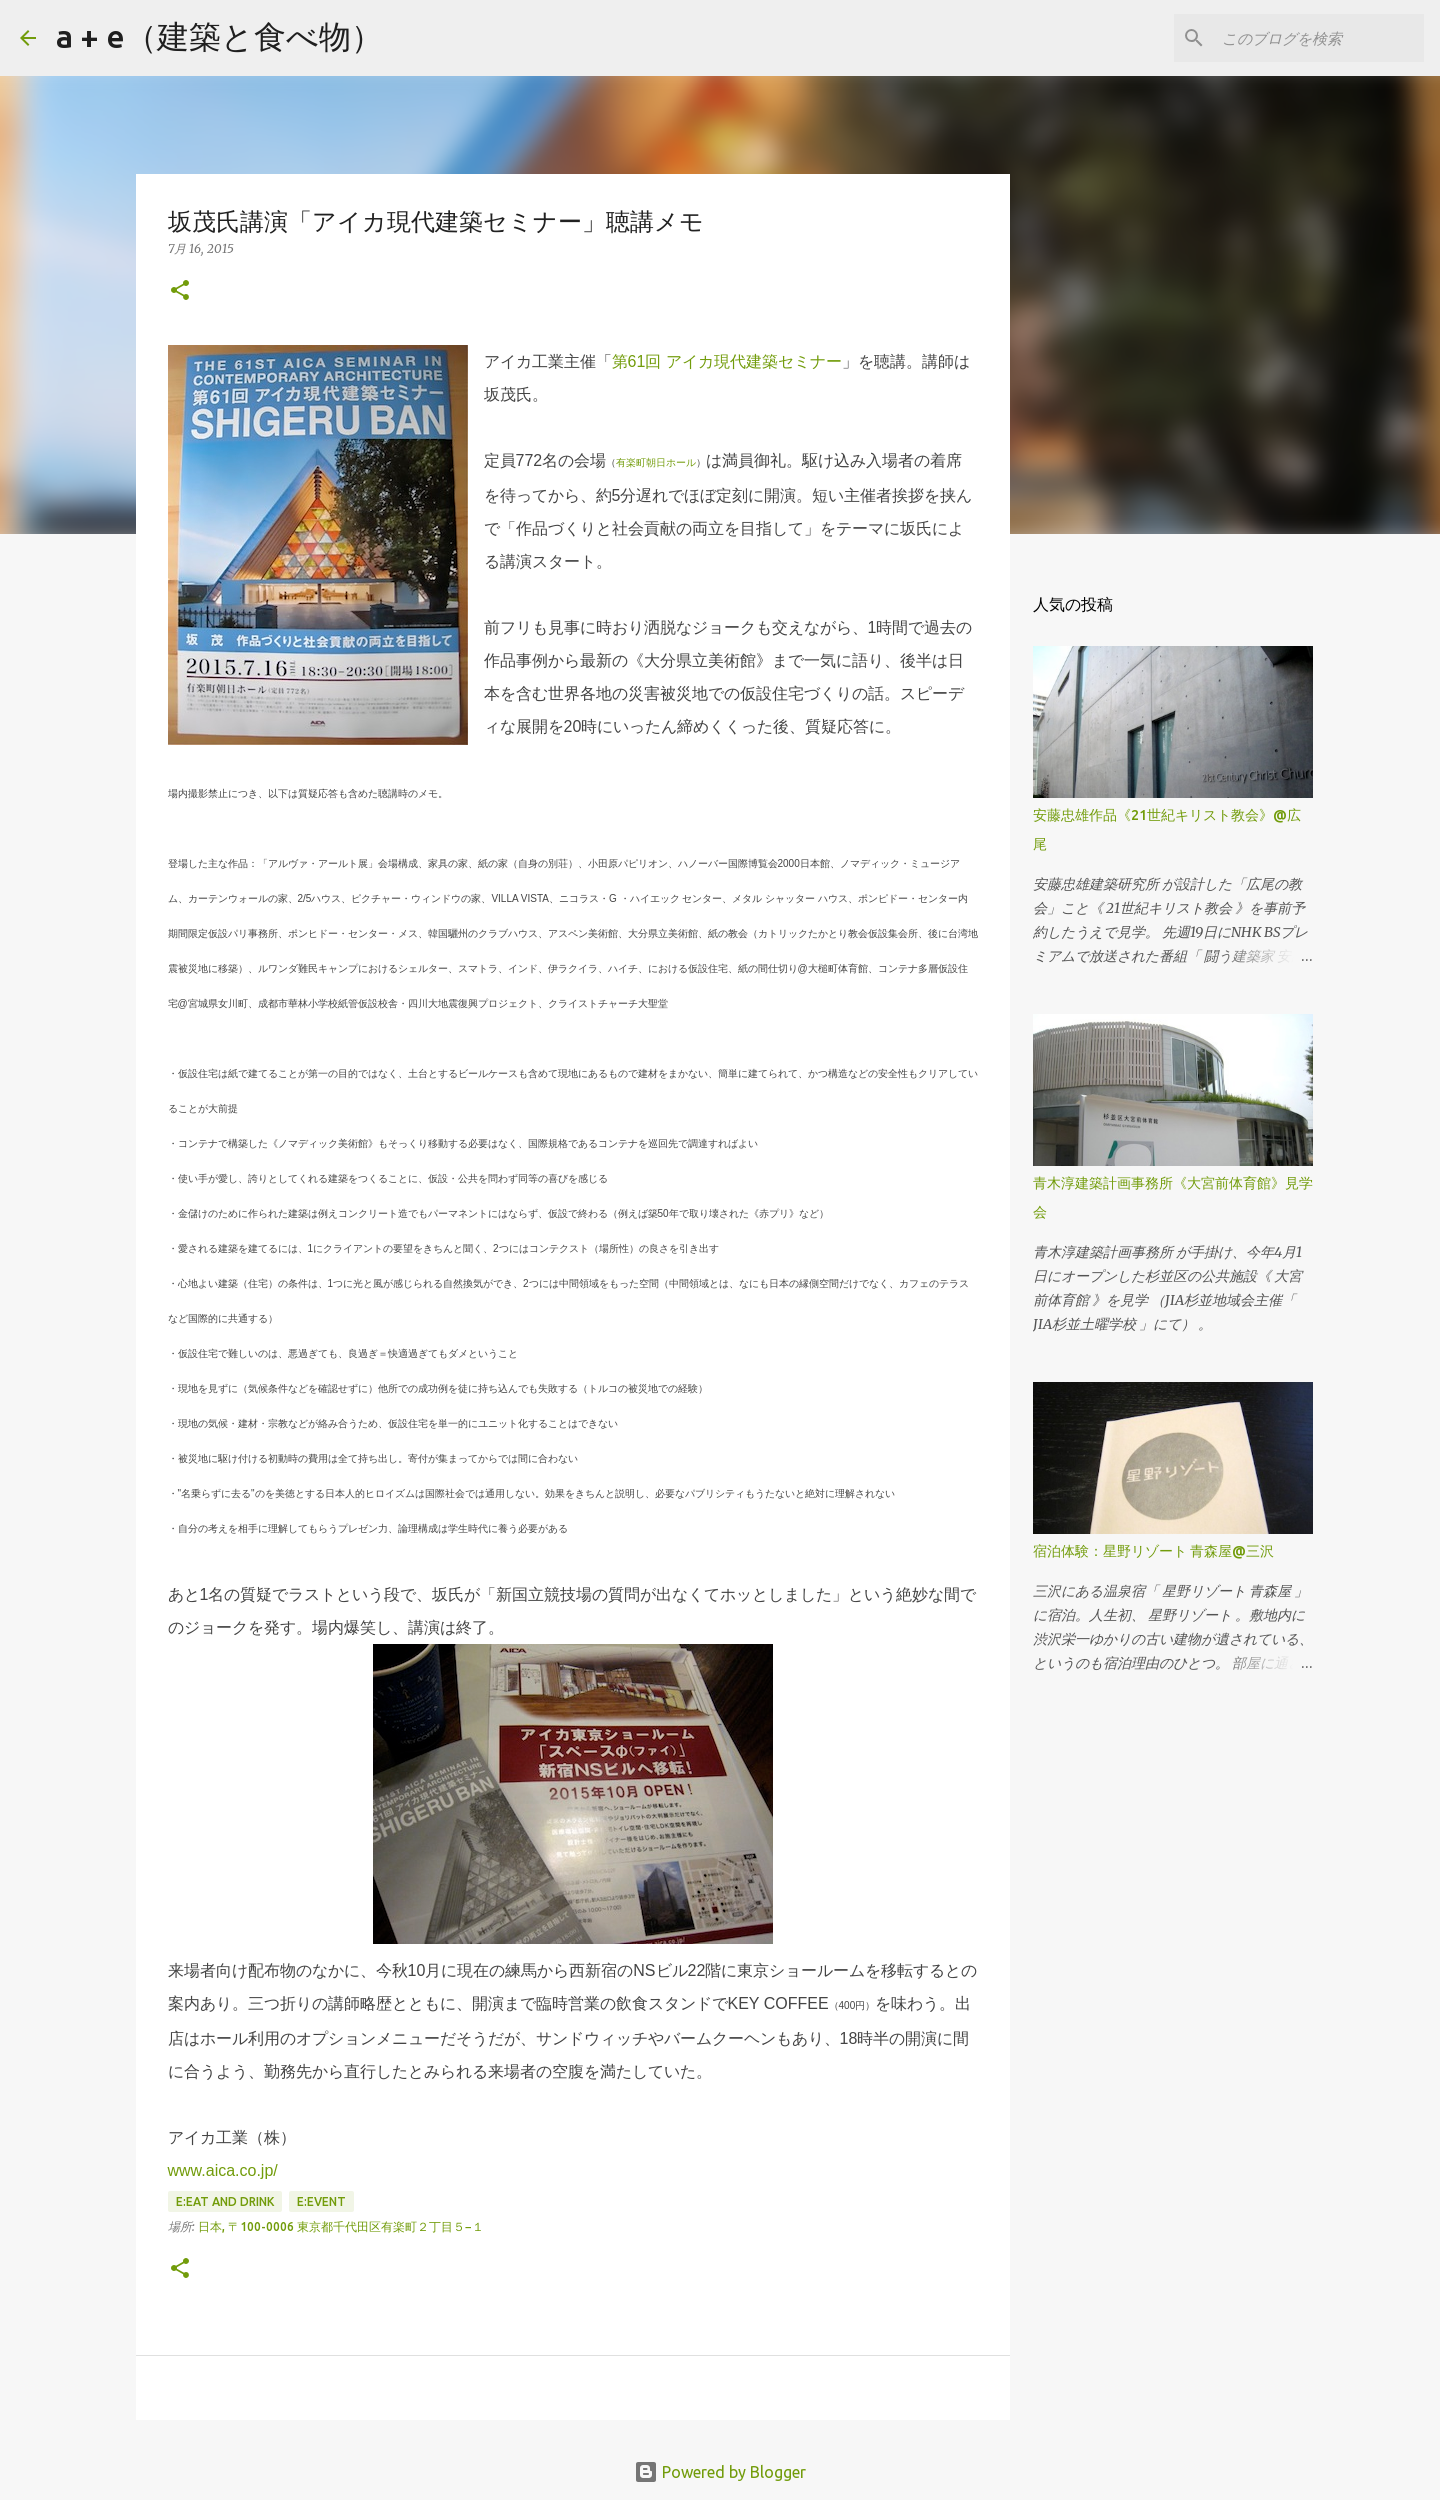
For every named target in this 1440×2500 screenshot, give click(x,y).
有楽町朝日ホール (656, 462)
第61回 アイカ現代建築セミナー (727, 361)
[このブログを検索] (1319, 38)
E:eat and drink (225, 2201)
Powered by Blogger (720, 2472)
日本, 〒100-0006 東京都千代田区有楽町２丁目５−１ (341, 2226)
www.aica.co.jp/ (223, 2170)
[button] (180, 291)
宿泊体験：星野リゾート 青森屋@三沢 (1153, 1551)
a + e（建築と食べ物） (219, 36)
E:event (321, 2201)
